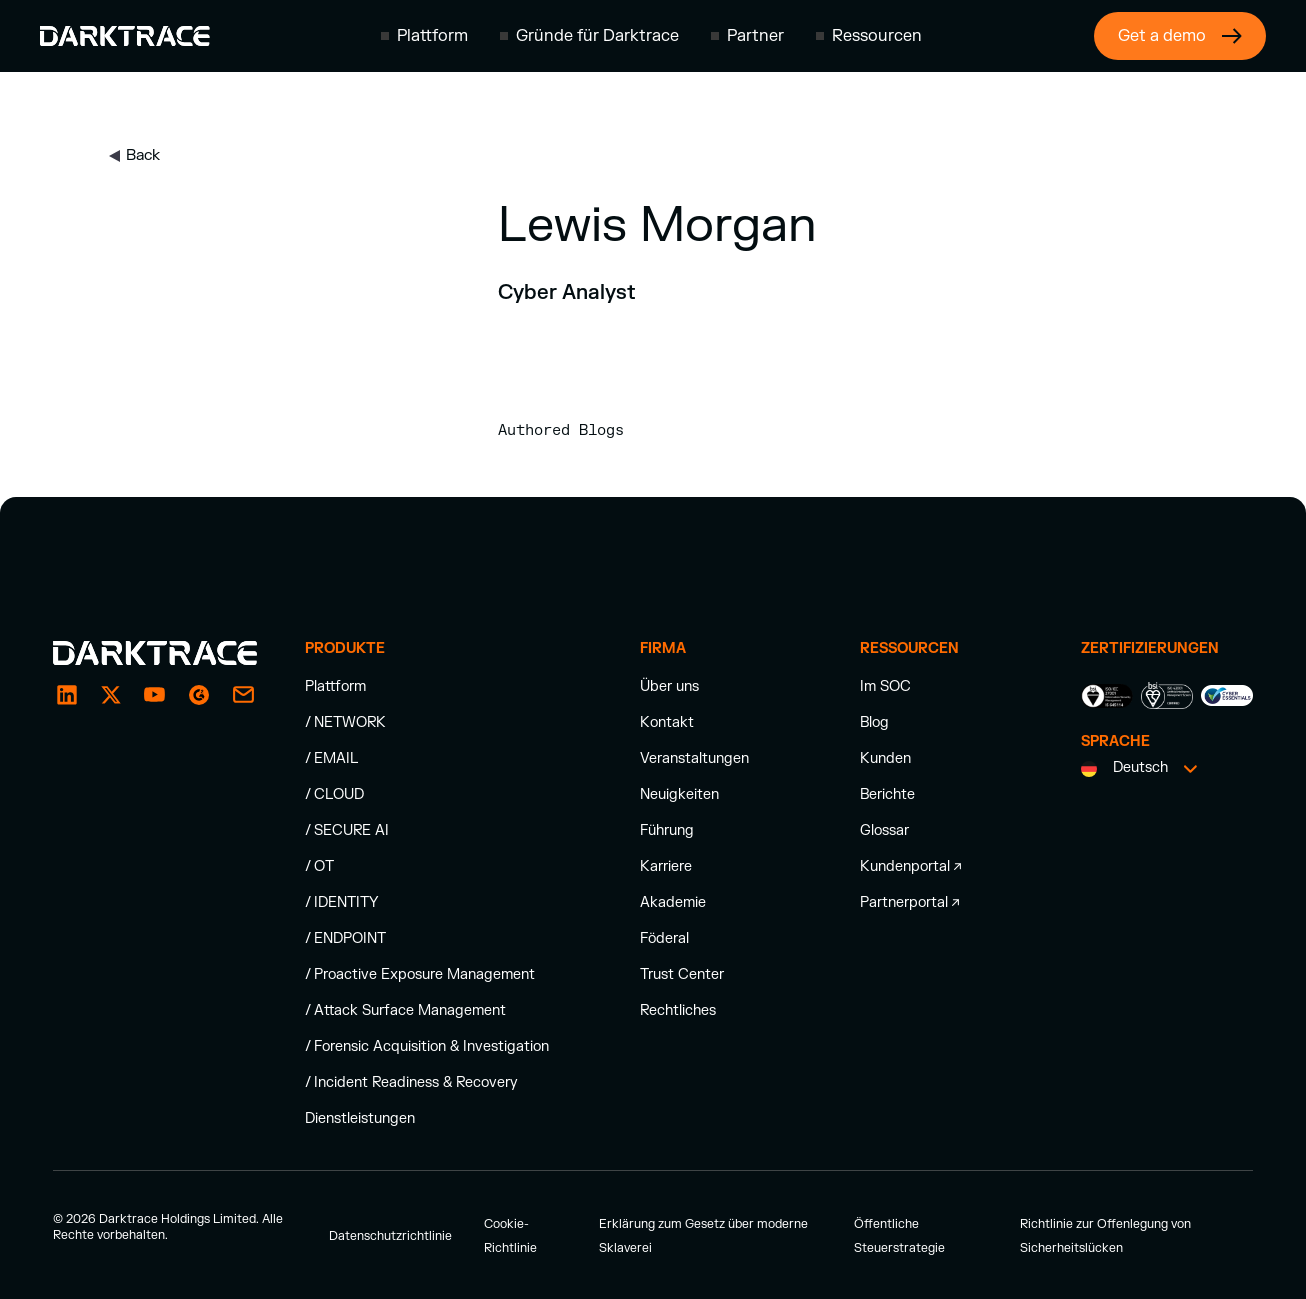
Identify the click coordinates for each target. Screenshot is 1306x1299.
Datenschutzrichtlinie (390, 1236)
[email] (199, 695)
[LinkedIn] (67, 695)
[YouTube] (155, 695)
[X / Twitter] (111, 695)
